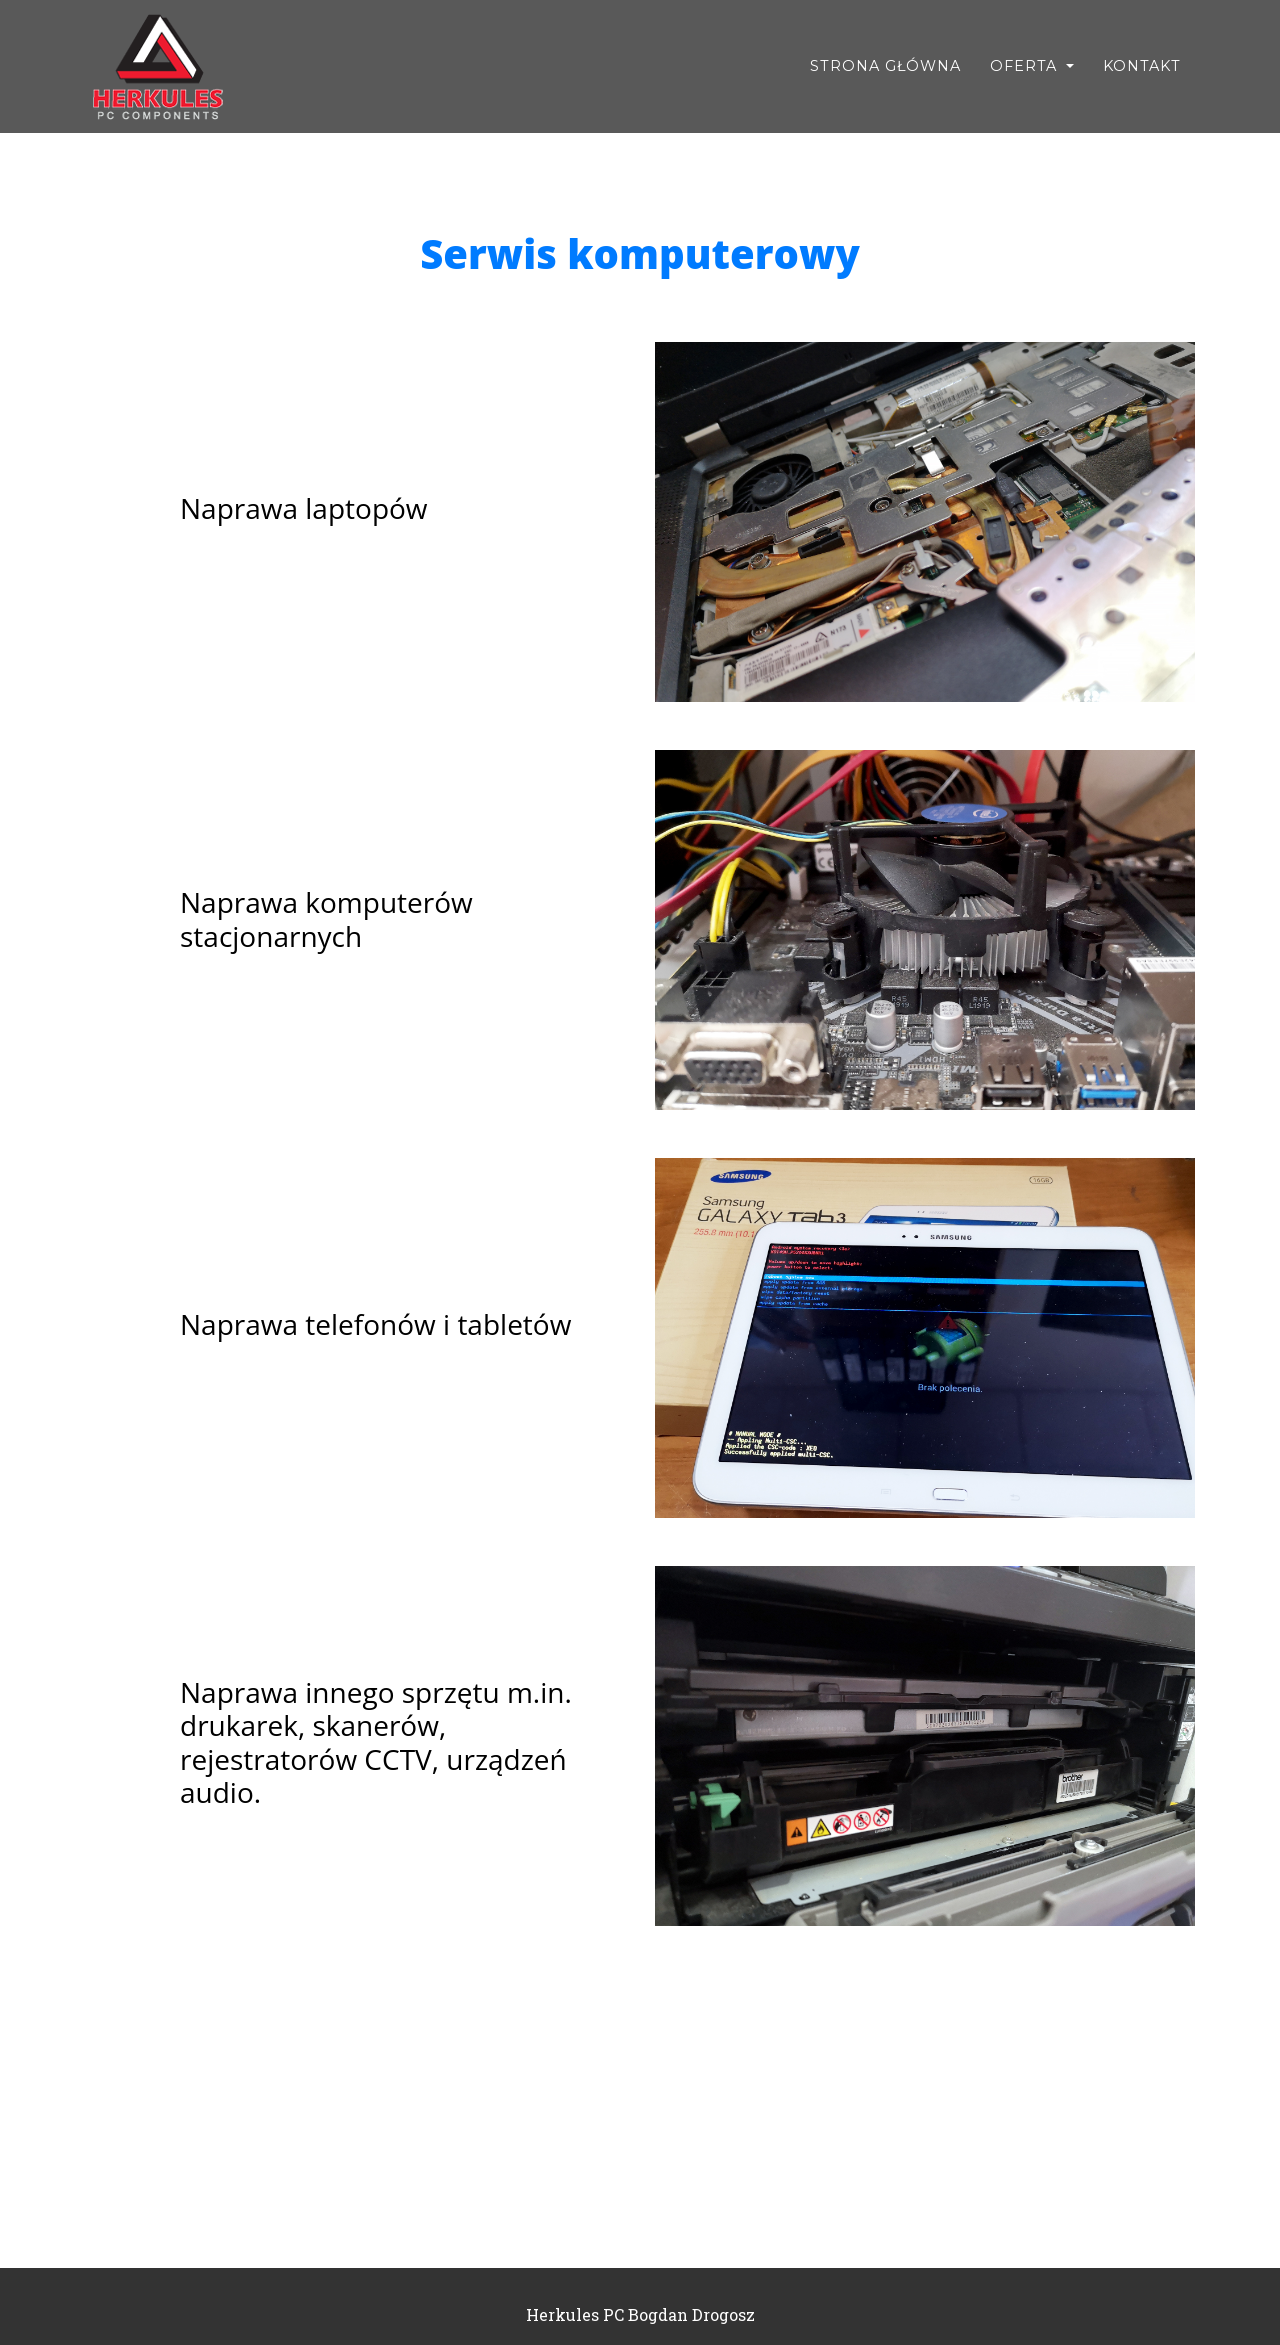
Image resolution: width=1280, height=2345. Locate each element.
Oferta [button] (1026, 66)
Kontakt (1142, 66)
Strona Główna (885, 66)
